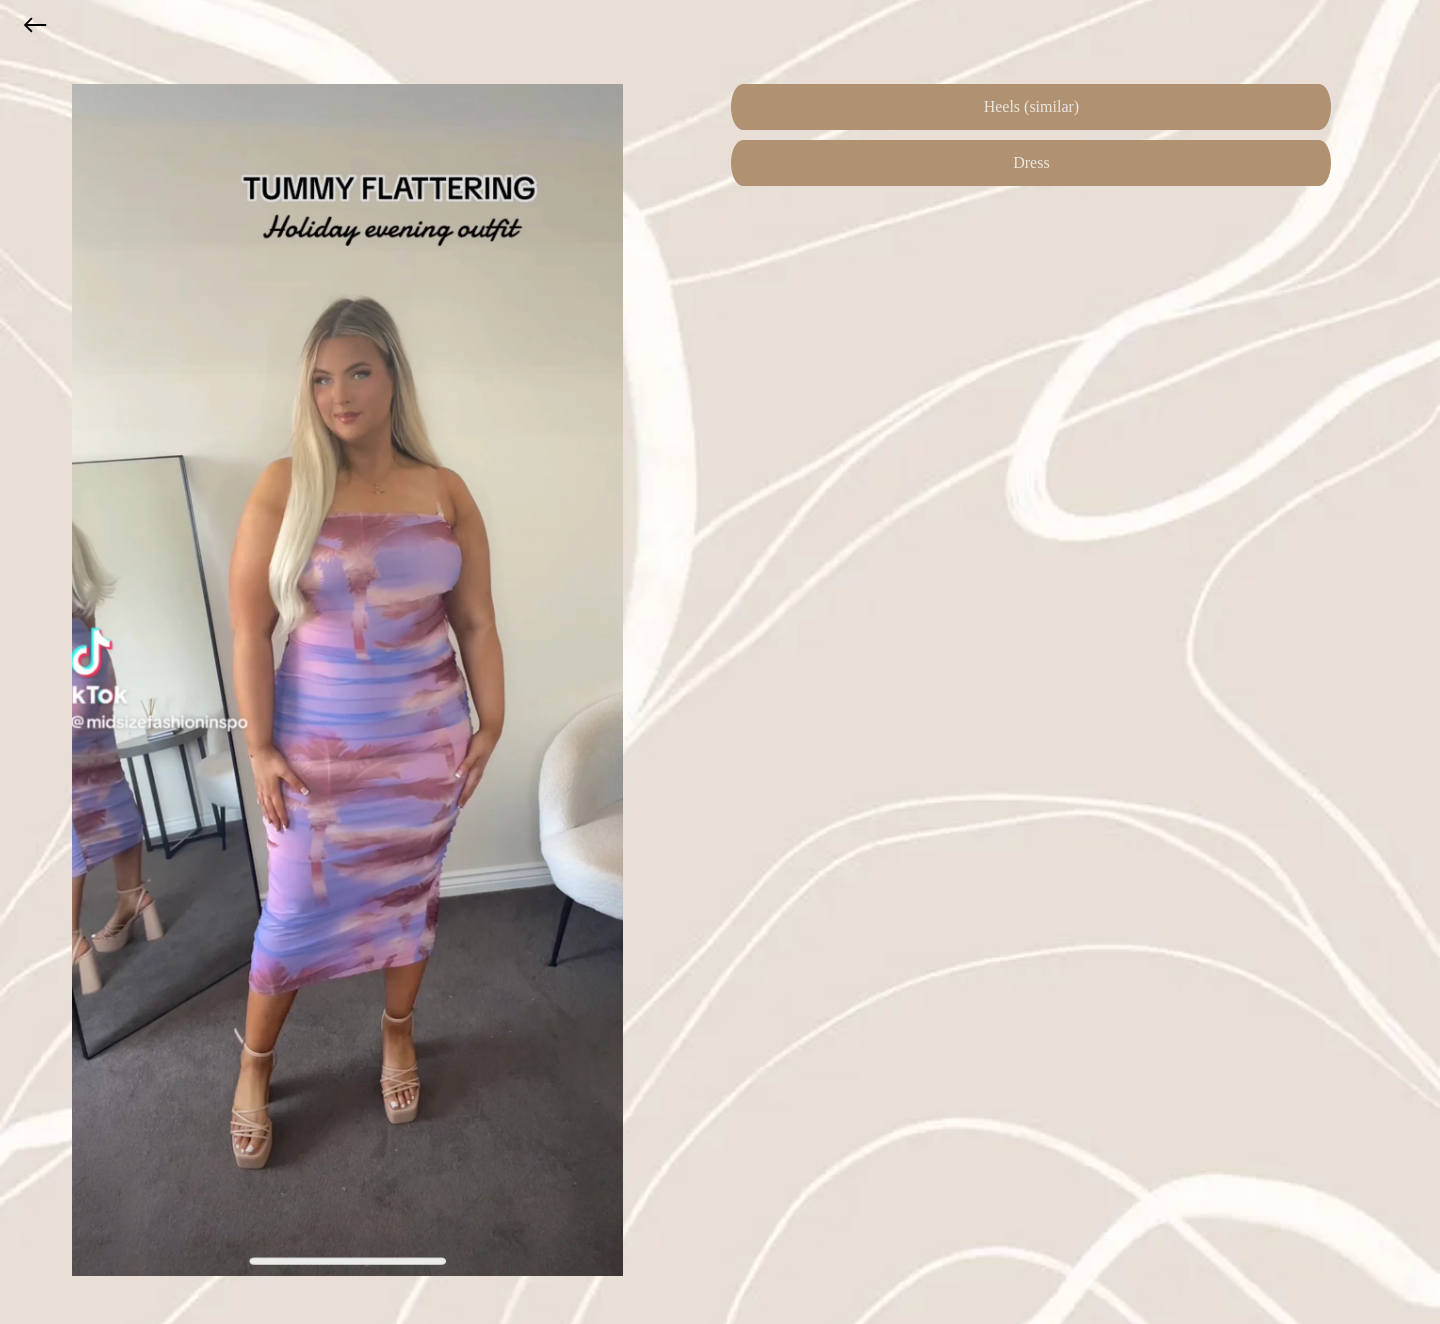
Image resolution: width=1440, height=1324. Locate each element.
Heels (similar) (1032, 106)
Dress (1031, 162)
